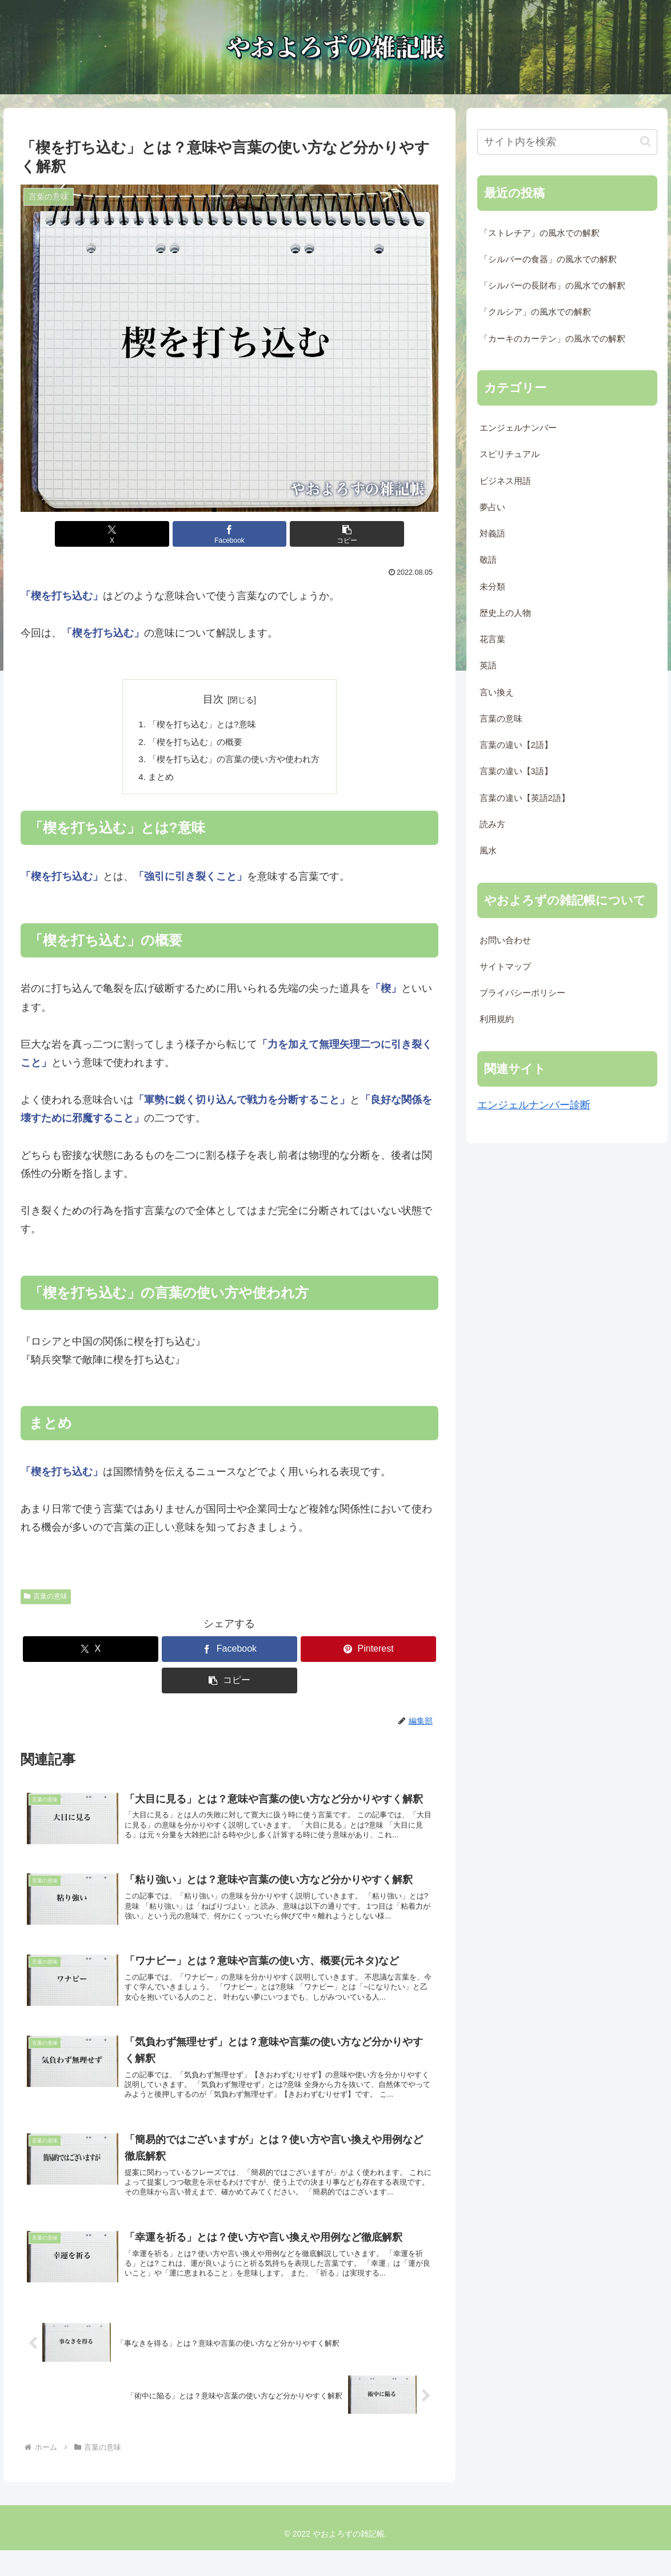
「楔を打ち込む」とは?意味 (200, 725)
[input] (567, 142)
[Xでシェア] (159, 534)
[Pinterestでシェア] (369, 1653)
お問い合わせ (505, 940)
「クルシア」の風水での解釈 (535, 312)
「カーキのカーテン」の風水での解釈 (552, 338)
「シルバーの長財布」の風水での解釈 (552, 285)
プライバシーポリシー (522, 992)
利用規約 (497, 1019)
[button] (299, 534)
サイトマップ (505, 966)
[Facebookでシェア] (229, 534)
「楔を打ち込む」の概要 (193, 743)
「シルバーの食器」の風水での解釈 (548, 259)
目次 (213, 699)
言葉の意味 (45, 1601)
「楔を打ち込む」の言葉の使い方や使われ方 (234, 762)
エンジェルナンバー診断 (533, 1105)
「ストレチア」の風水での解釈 (540, 233)
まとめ (156, 780)
